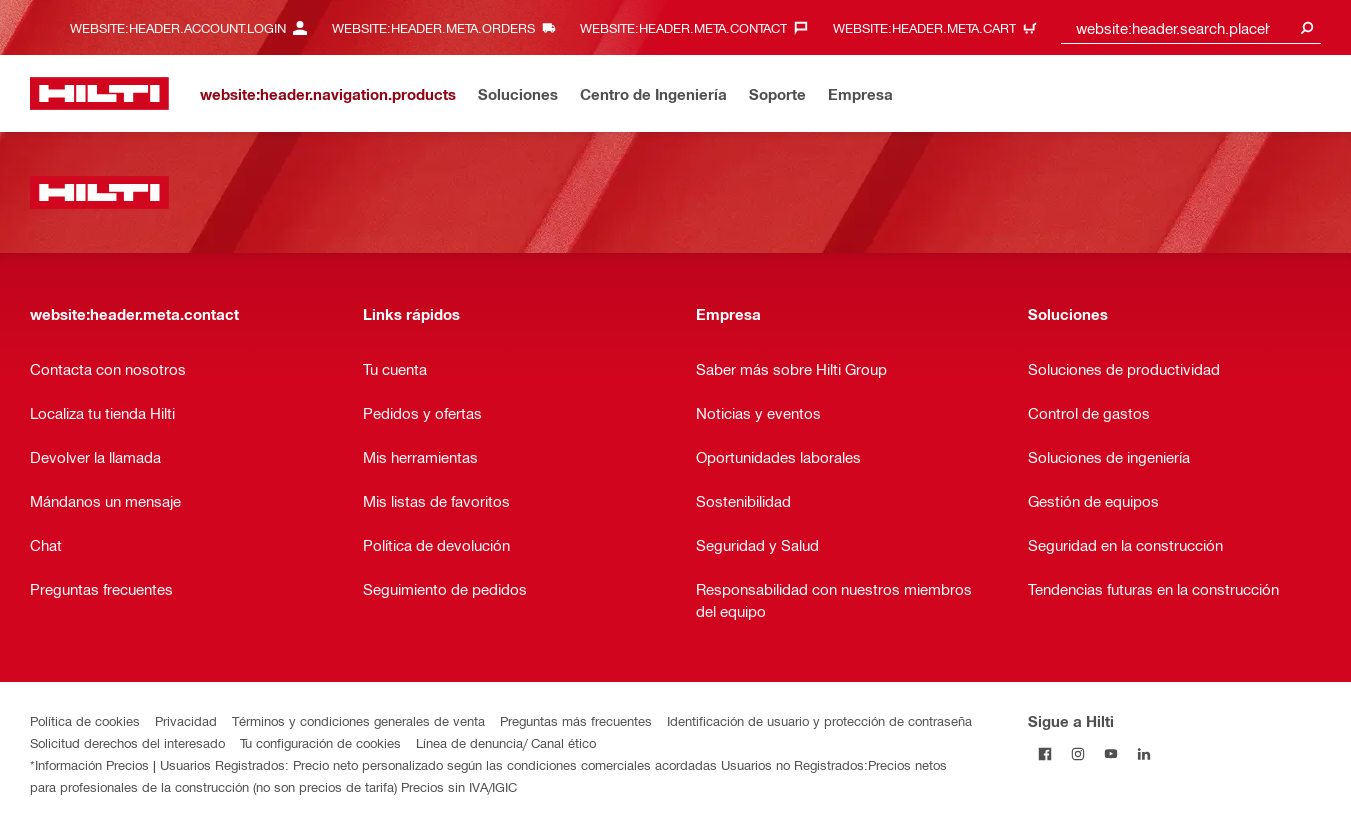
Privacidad (186, 720)
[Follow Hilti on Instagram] (1077, 753)
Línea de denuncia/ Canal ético (506, 742)
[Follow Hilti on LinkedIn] (1143, 753)
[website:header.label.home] (99, 93)
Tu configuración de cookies (320, 742)
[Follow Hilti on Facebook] (1044, 753)
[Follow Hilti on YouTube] (1110, 753)
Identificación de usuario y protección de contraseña (819, 720)
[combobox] (1191, 27)
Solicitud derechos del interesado (127, 742)
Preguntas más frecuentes (576, 720)
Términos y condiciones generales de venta (358, 720)
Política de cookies (85, 720)
